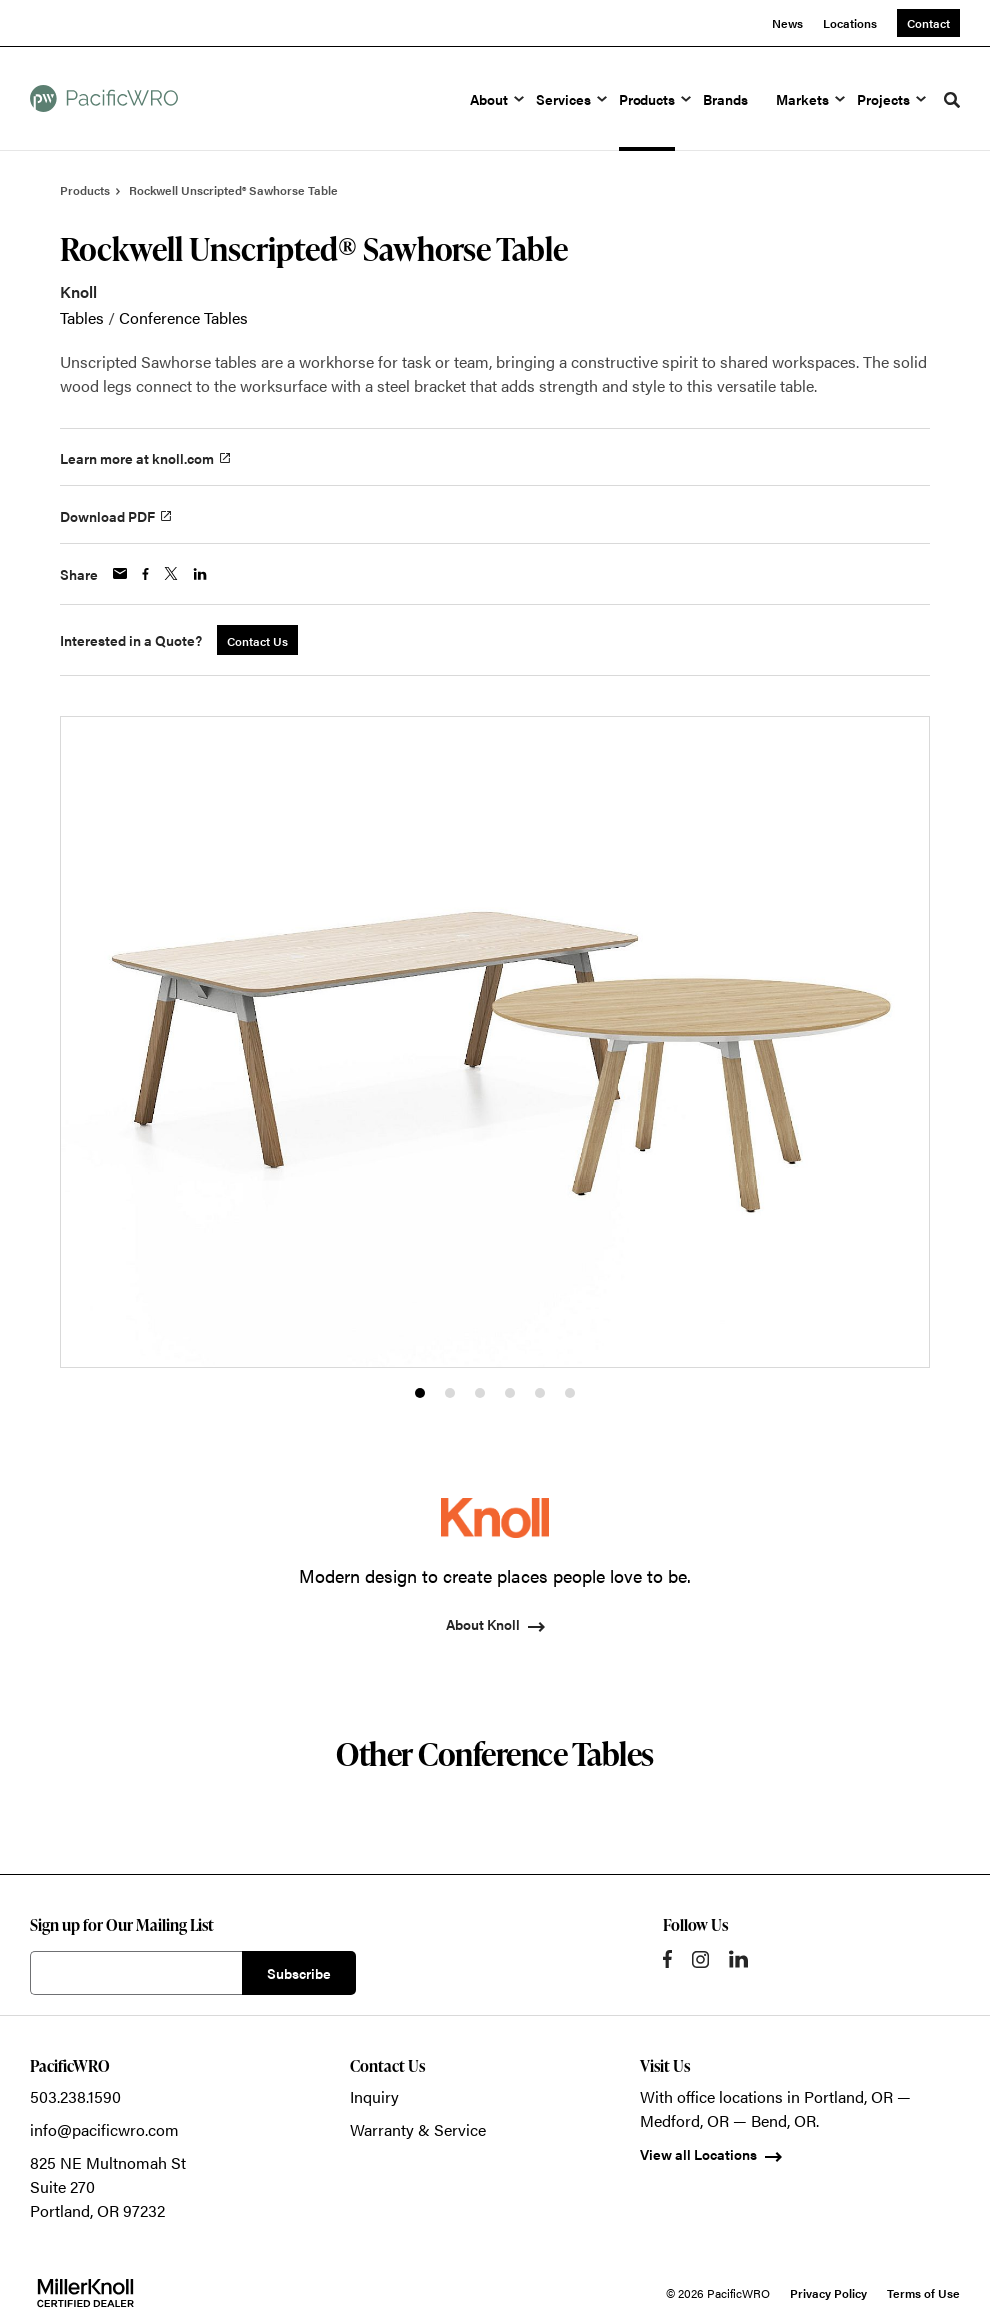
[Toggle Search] (952, 100)
